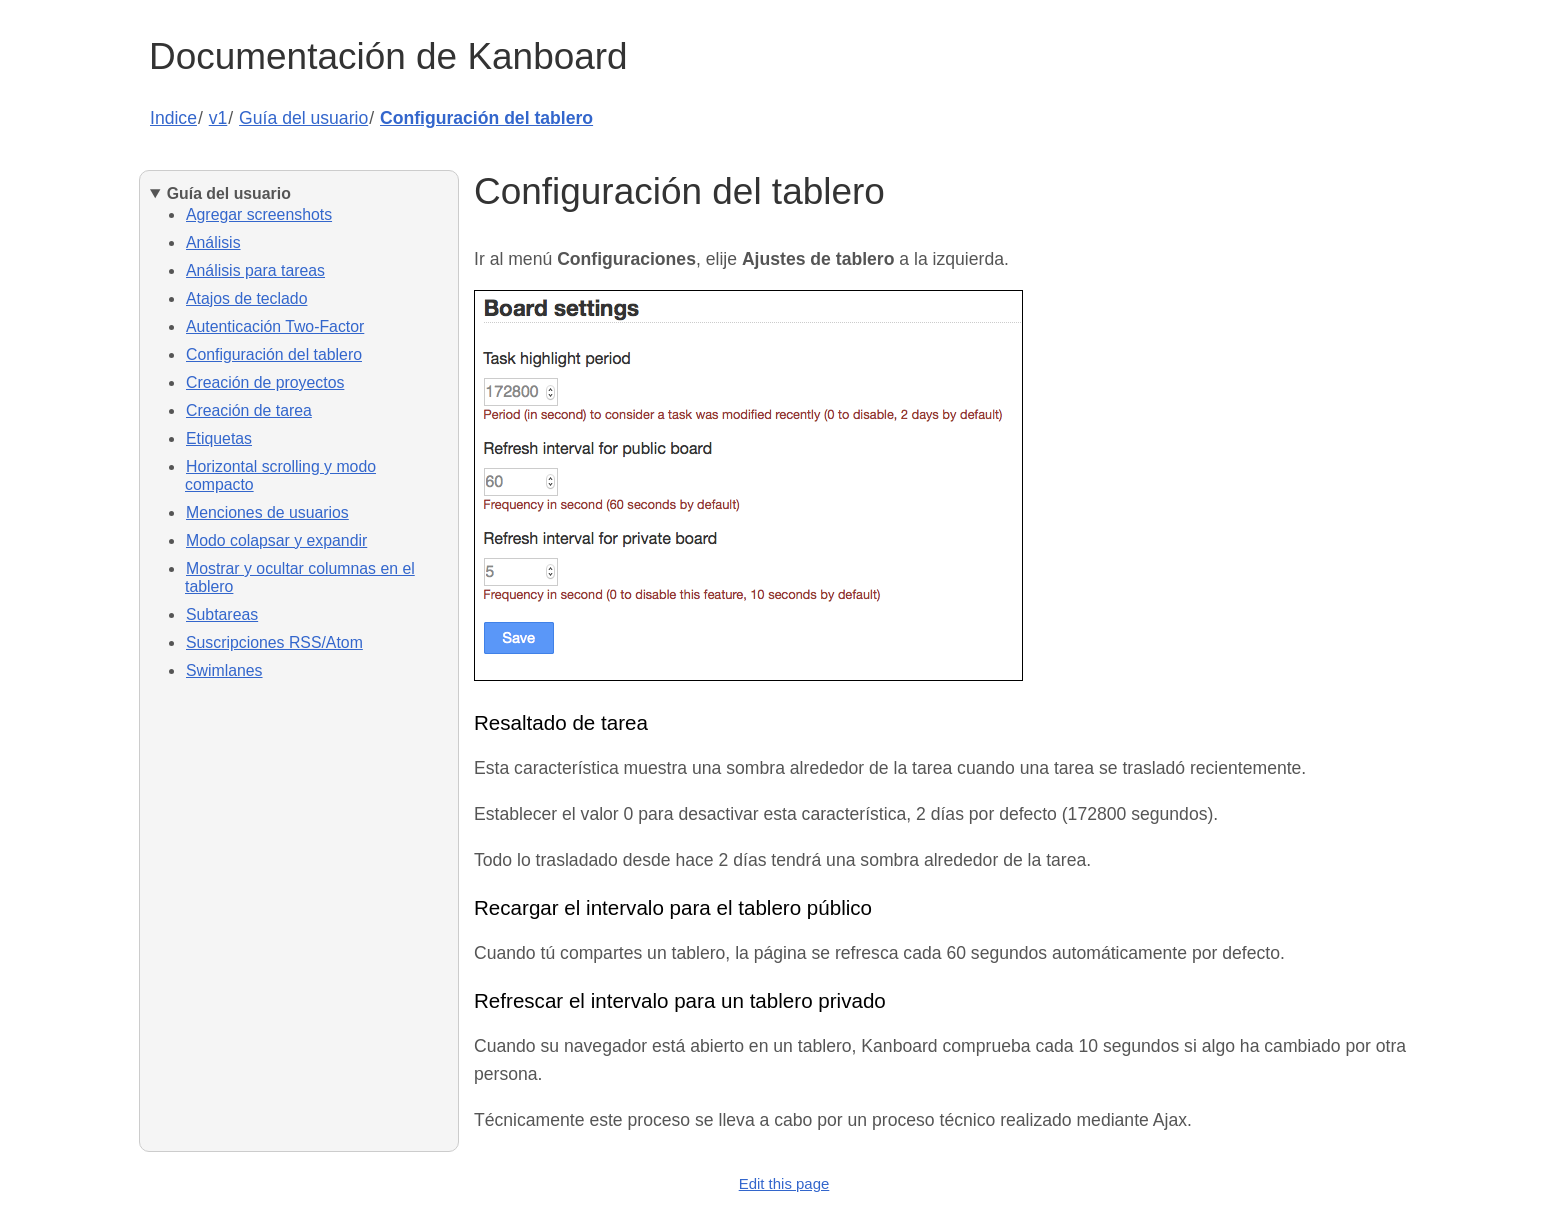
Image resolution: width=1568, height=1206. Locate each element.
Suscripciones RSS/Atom (274, 642)
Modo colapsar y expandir (276, 540)
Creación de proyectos (265, 382)
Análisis (213, 242)
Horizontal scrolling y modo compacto (280, 475)
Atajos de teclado (246, 298)
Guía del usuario (303, 118)
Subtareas (222, 614)
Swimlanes (224, 670)
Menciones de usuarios (267, 512)
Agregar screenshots (259, 214)
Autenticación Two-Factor (275, 326)
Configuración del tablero (486, 118)
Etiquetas (219, 438)
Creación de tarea (249, 410)
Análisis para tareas (255, 270)
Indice (173, 118)
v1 (218, 118)
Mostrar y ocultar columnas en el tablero (300, 577)
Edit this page (784, 1183)
